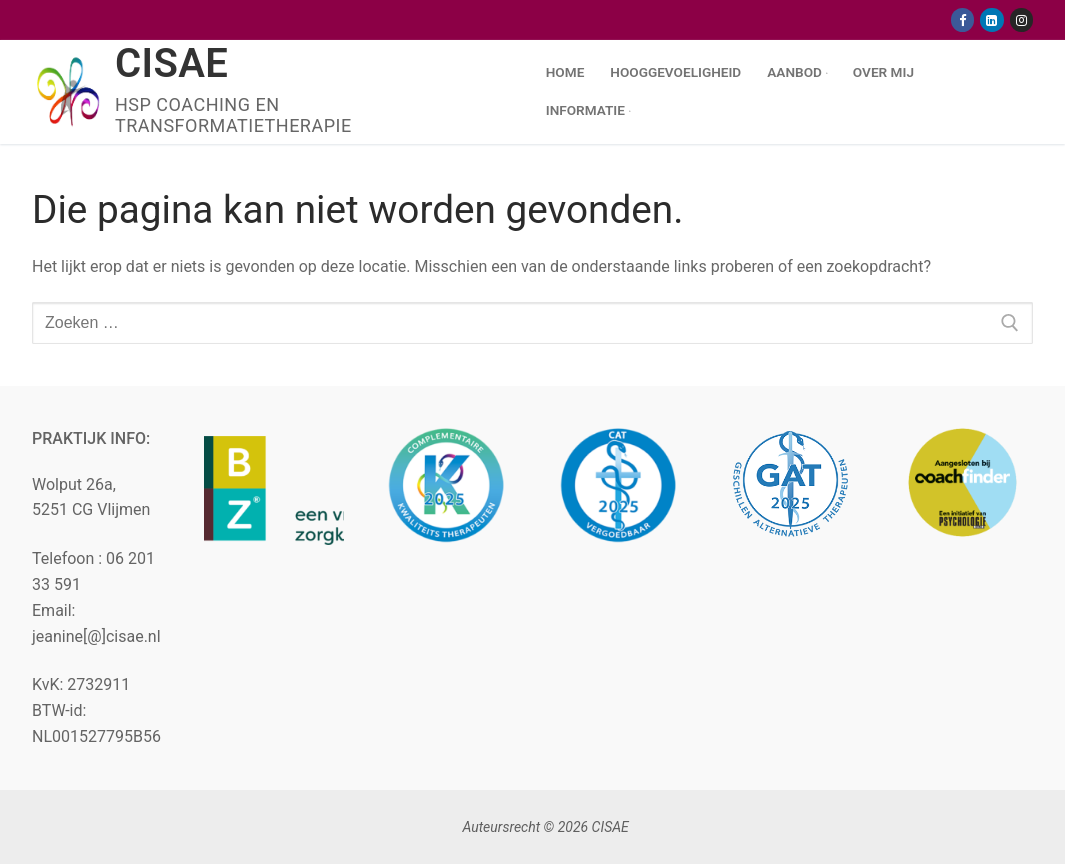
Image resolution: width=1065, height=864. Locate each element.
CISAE (171, 63)
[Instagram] (1021, 19)
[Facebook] (962, 19)
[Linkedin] (991, 19)
